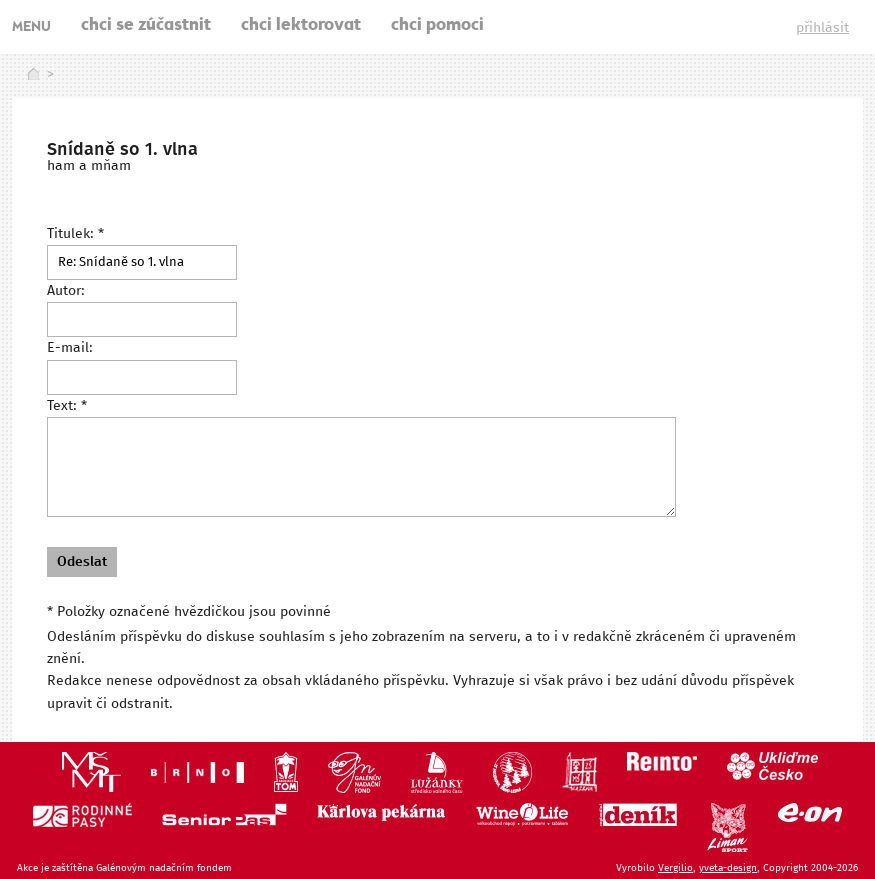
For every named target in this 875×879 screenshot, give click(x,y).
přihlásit (822, 28)
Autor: (66, 291)
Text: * (67, 406)
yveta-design (728, 868)
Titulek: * (75, 234)
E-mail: (70, 348)
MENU (31, 28)
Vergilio (675, 868)
